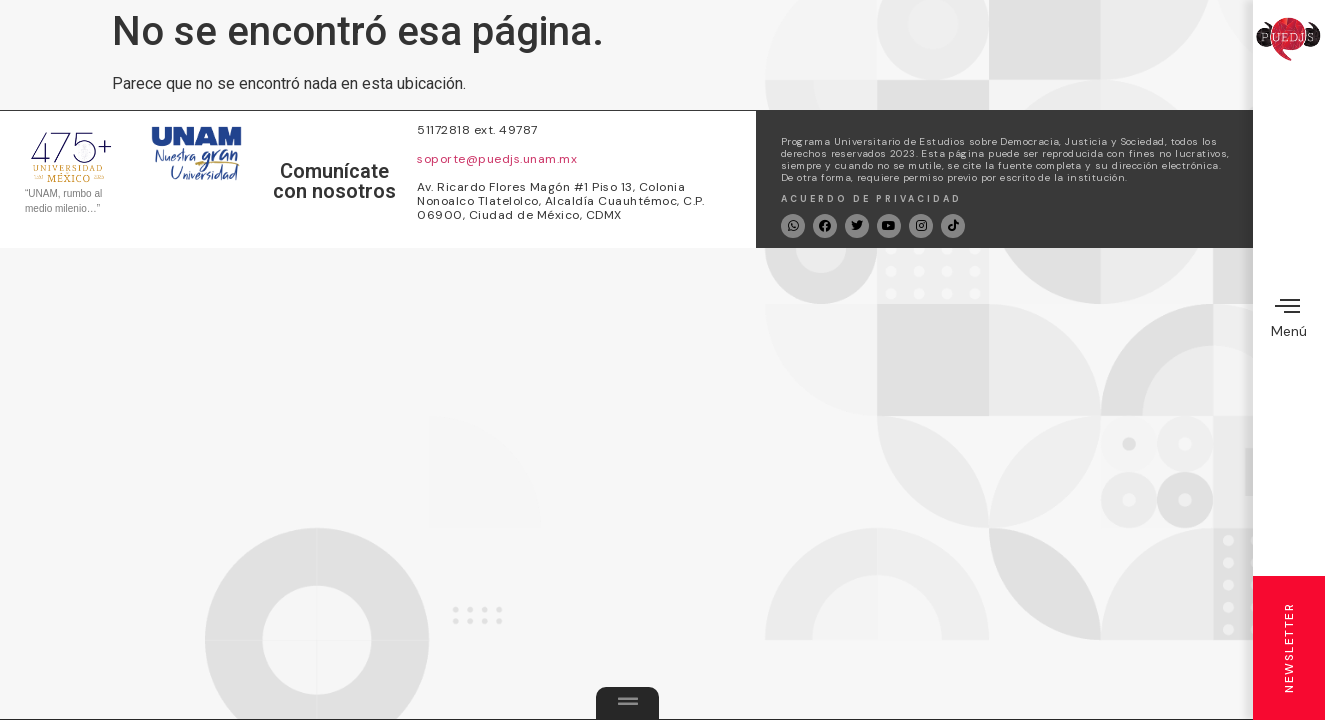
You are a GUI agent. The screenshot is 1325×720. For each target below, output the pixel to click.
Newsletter (1289, 648)
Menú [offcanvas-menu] (1289, 316)
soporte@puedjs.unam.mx (497, 159)
